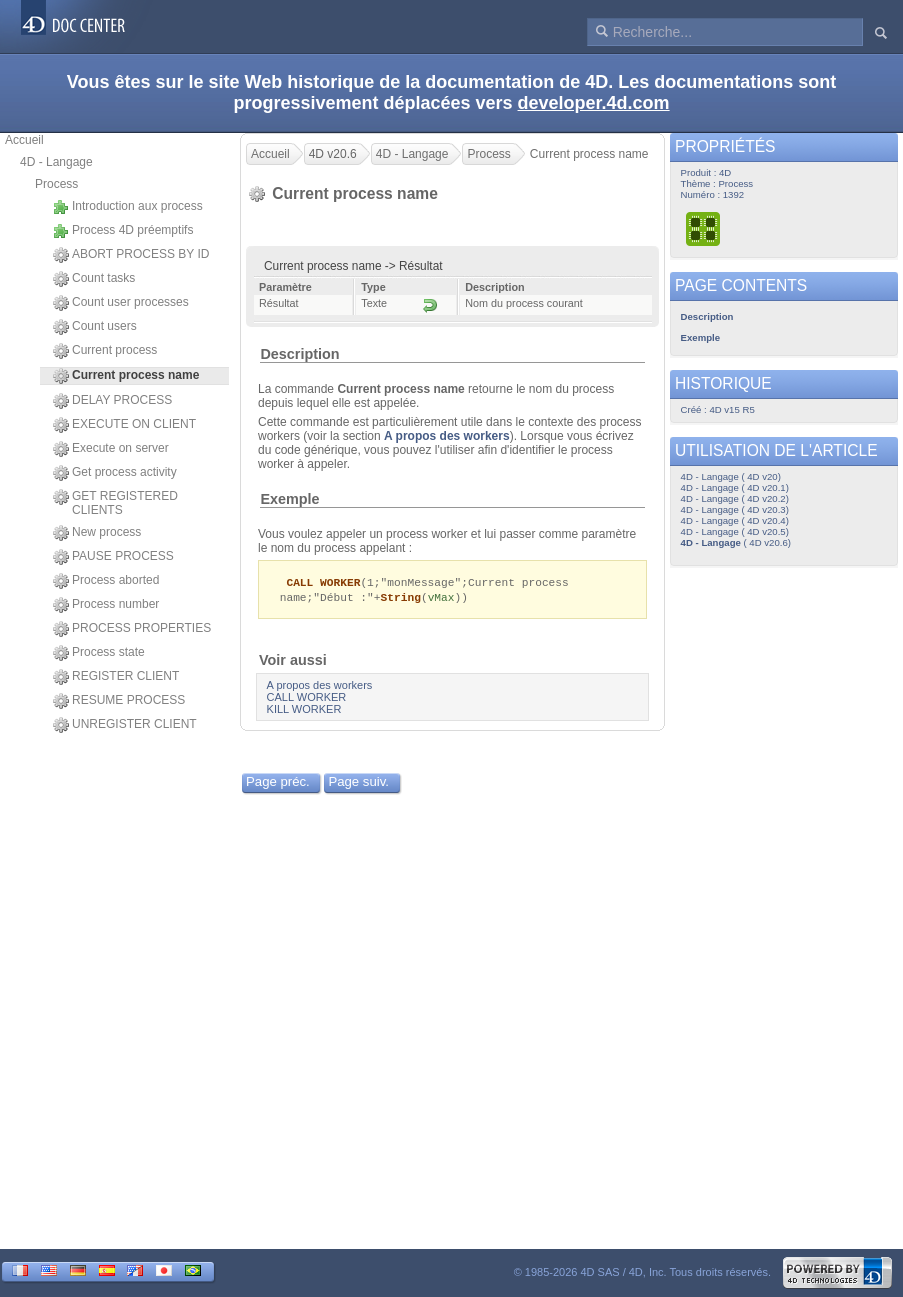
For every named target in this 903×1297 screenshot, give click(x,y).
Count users (95, 327)
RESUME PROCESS (119, 701)
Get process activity (115, 473)
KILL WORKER (304, 711)
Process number (106, 605)
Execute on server (111, 449)
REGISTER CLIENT (116, 677)
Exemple (289, 499)
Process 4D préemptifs (123, 231)
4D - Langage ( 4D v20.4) (735, 520)
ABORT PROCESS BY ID (131, 255)
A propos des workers (447, 436)
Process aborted (106, 581)
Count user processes (121, 303)
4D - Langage (56, 162)
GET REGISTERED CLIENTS (115, 503)
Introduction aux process (128, 207)
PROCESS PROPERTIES (132, 629)
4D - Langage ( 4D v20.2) (735, 498)
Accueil (24, 140)
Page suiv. (358, 783)
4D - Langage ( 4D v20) (731, 476)
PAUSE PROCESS (113, 557)
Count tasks (94, 279)
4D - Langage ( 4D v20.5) (735, 531)
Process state (99, 653)
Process (56, 184)
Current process (105, 351)
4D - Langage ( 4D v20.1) (735, 487)
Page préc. (278, 783)
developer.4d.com (594, 103)
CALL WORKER (307, 699)
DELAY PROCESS (112, 401)
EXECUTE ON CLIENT (124, 425)
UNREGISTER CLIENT (125, 725)
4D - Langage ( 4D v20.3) (735, 509)
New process (97, 533)
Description (299, 354)
